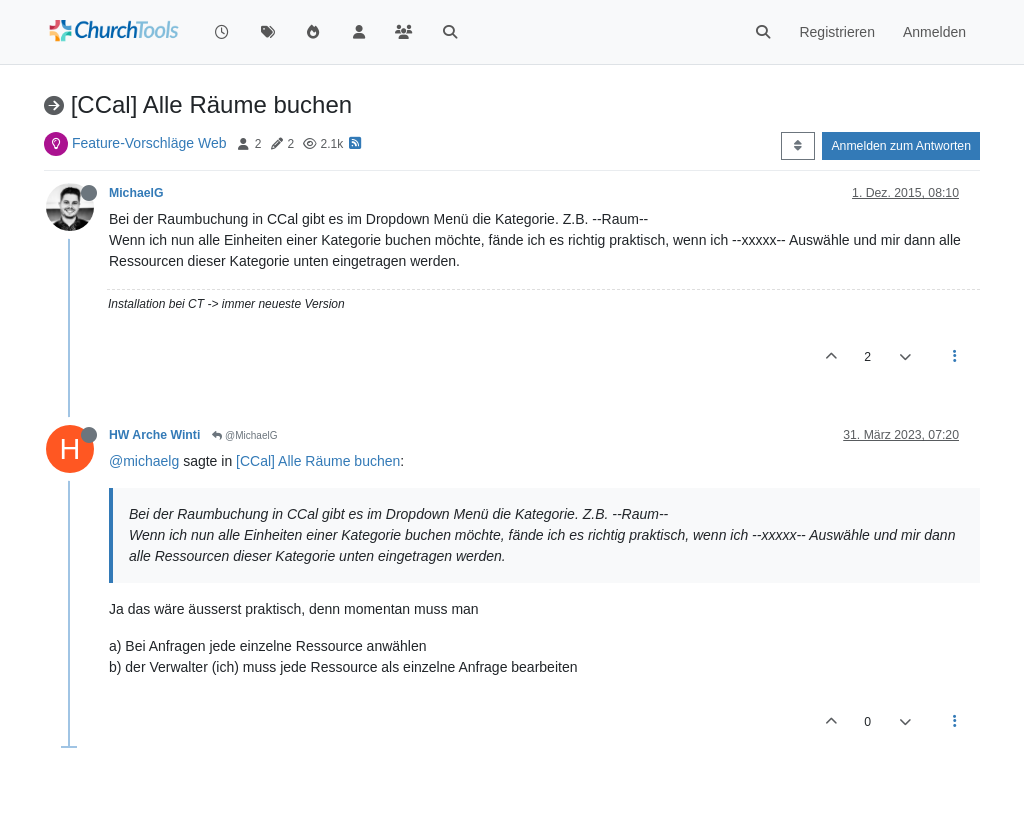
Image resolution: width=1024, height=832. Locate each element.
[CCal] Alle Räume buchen (318, 461)
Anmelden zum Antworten (901, 146)
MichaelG (136, 193)
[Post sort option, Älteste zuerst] (797, 146)
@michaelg (144, 461)
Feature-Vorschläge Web (149, 143)
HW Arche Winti (154, 435)
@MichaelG (244, 435)
